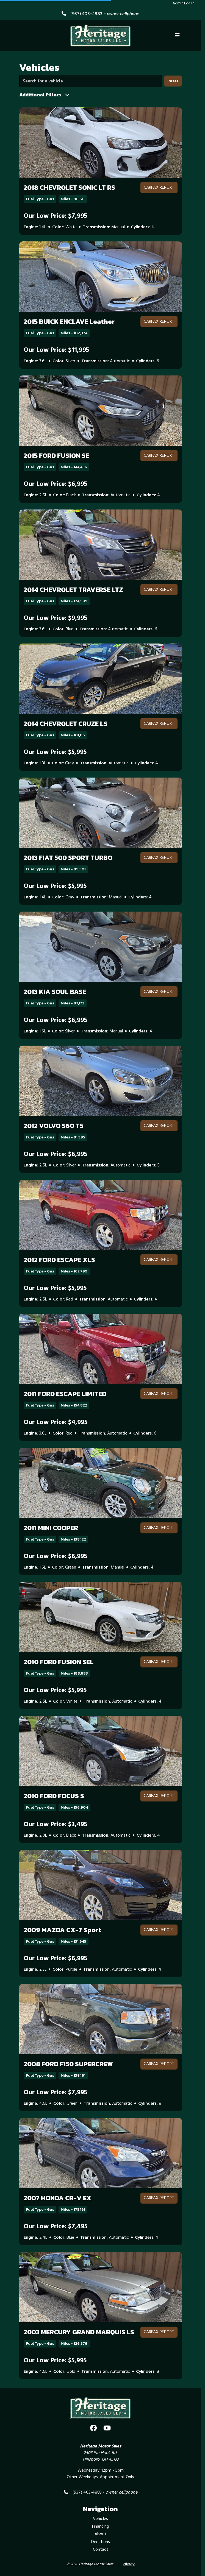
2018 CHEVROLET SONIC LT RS (69, 187)
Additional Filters (44, 94)
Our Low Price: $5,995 (55, 752)
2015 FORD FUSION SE (56, 455)
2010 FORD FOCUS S (54, 1796)
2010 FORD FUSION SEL (58, 1662)
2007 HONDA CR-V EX (57, 2198)
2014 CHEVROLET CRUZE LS (65, 723)
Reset (173, 81)
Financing (100, 2526)
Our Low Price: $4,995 (55, 1422)
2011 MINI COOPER (51, 1528)
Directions (100, 2542)
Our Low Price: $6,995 (55, 484)
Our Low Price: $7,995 (55, 216)
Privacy (129, 2564)
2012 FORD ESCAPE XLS (59, 1260)
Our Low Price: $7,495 (55, 2226)
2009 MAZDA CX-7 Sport (62, 1930)
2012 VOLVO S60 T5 (53, 1125)
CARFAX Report (159, 187)
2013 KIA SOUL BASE (55, 991)
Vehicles (100, 2518)
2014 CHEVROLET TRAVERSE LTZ (73, 589)
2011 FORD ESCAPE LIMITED (65, 1394)
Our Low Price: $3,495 (55, 1824)
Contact (100, 2549)
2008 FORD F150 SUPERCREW (68, 2064)
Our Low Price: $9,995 (55, 618)
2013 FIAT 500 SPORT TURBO (68, 857)
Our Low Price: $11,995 (56, 350)
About (100, 2534)
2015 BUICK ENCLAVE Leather (69, 321)
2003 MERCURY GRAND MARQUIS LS (79, 2332)
